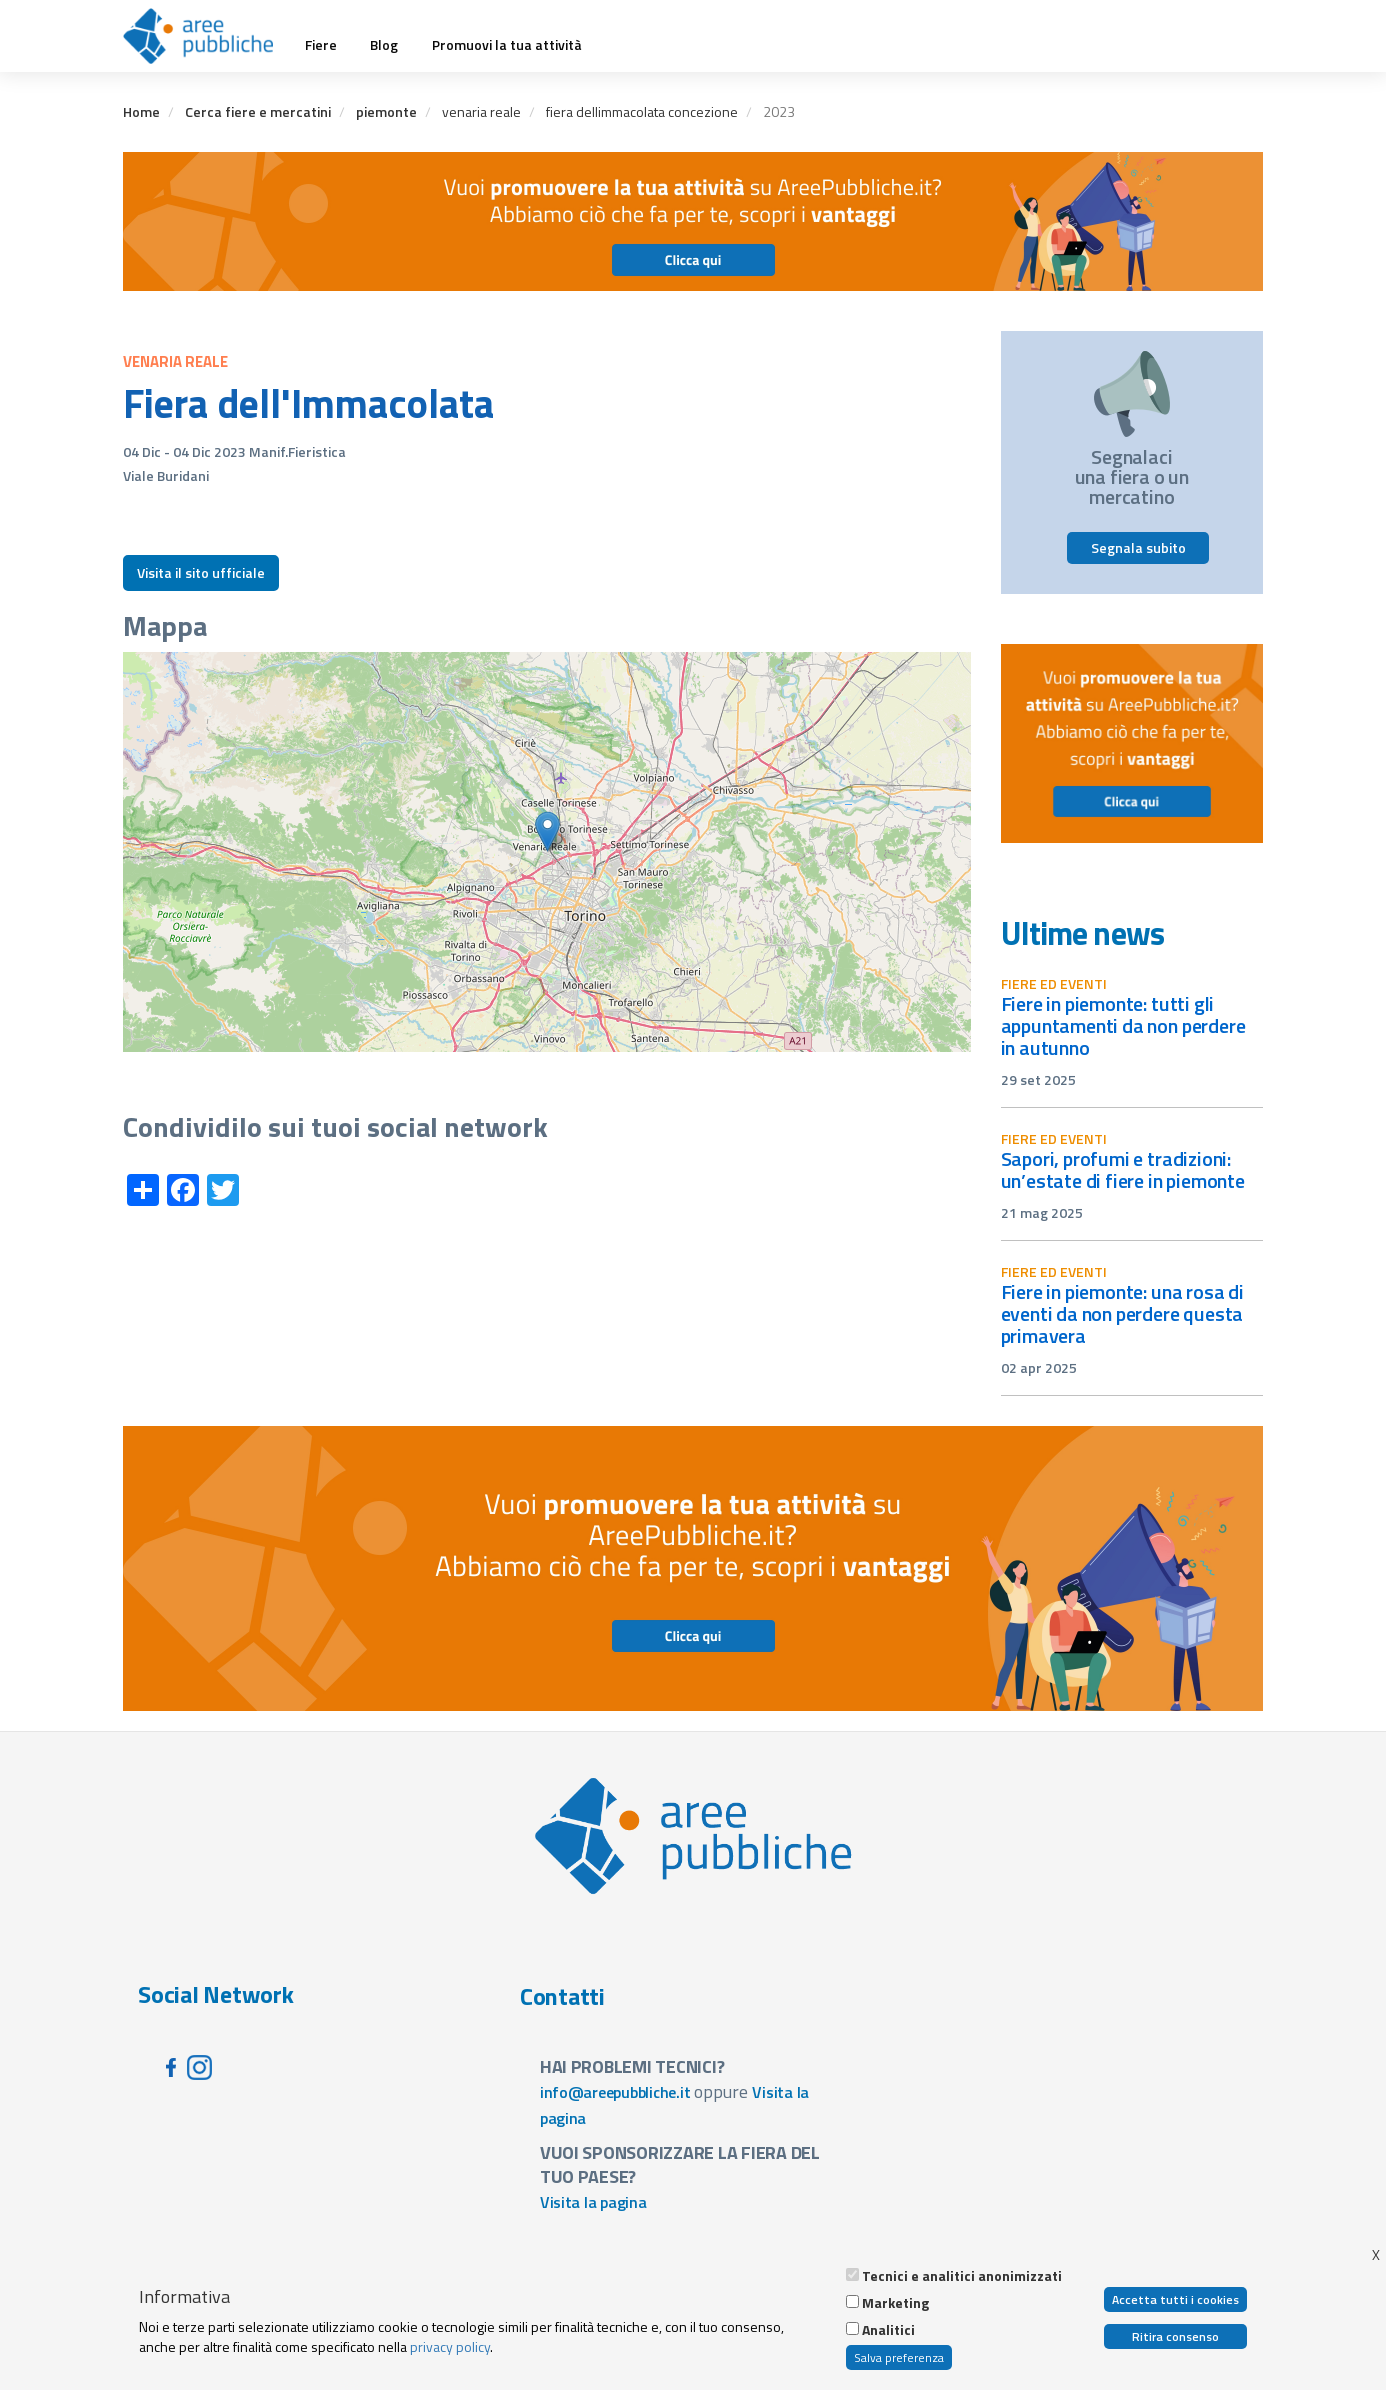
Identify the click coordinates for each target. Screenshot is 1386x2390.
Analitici (888, 2330)
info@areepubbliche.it (615, 2092)
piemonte (386, 111)
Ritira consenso (1175, 2336)
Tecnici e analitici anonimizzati (962, 2276)
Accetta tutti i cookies (1175, 2299)
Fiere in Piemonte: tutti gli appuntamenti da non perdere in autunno (1123, 1025)
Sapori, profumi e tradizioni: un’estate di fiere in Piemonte (1123, 1169)
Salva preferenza (899, 2357)
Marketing (895, 2303)
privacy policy (450, 2346)
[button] (547, 831)
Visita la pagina (593, 2202)
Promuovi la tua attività (507, 45)
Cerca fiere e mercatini (258, 111)
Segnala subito (1138, 547)
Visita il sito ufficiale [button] (201, 572)
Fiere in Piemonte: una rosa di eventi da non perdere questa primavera (1122, 1313)
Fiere (321, 45)
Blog (384, 45)
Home (141, 111)
